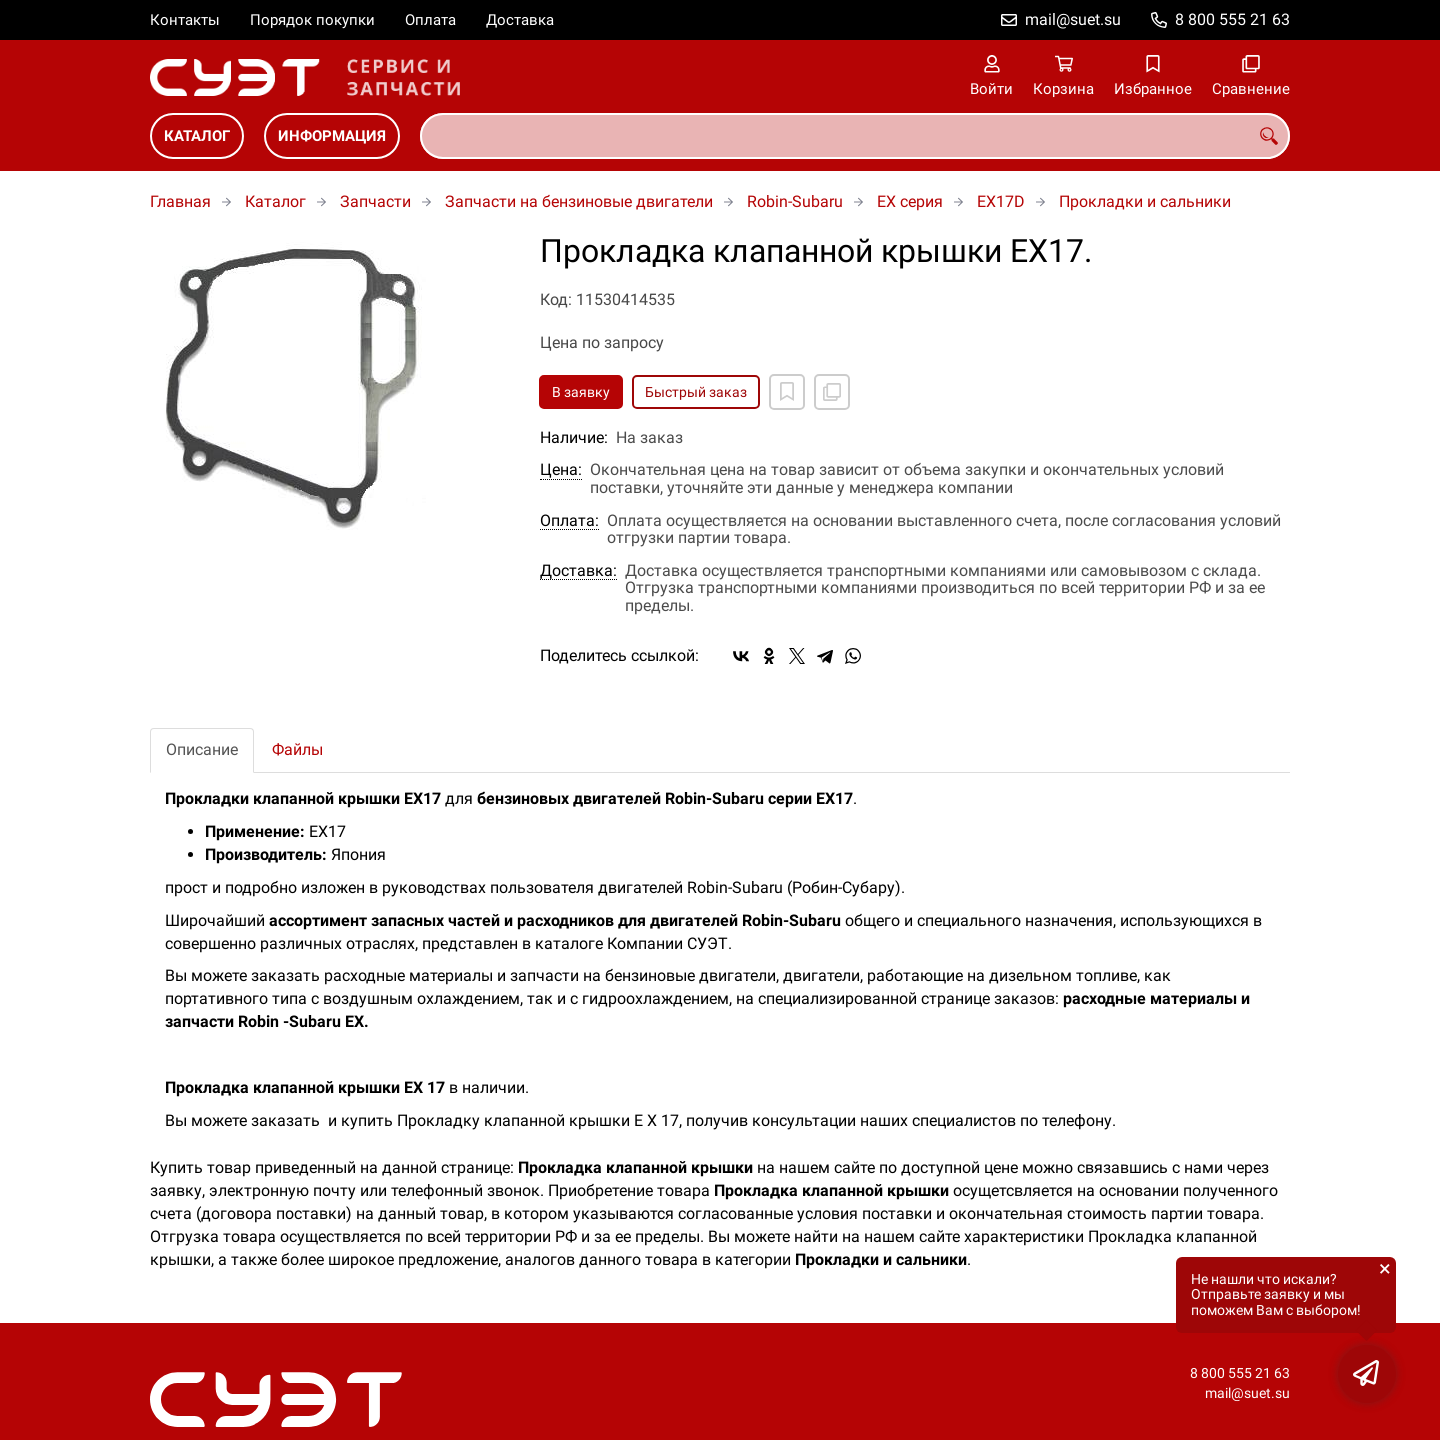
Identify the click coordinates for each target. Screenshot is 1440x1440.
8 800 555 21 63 (1232, 19)
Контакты (185, 20)
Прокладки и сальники (1145, 201)
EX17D (1001, 201)
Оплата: (569, 521)
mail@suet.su (1073, 19)
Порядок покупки (312, 20)
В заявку (581, 392)
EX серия (910, 201)
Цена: (561, 470)
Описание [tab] (202, 749)
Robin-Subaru (795, 201)
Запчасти (375, 201)
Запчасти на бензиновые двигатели (579, 201)
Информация (332, 136)
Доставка (520, 20)
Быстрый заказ (696, 392)
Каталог (197, 136)
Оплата (430, 20)
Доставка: (578, 571)
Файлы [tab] (297, 749)
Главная (180, 201)
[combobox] (855, 136)
